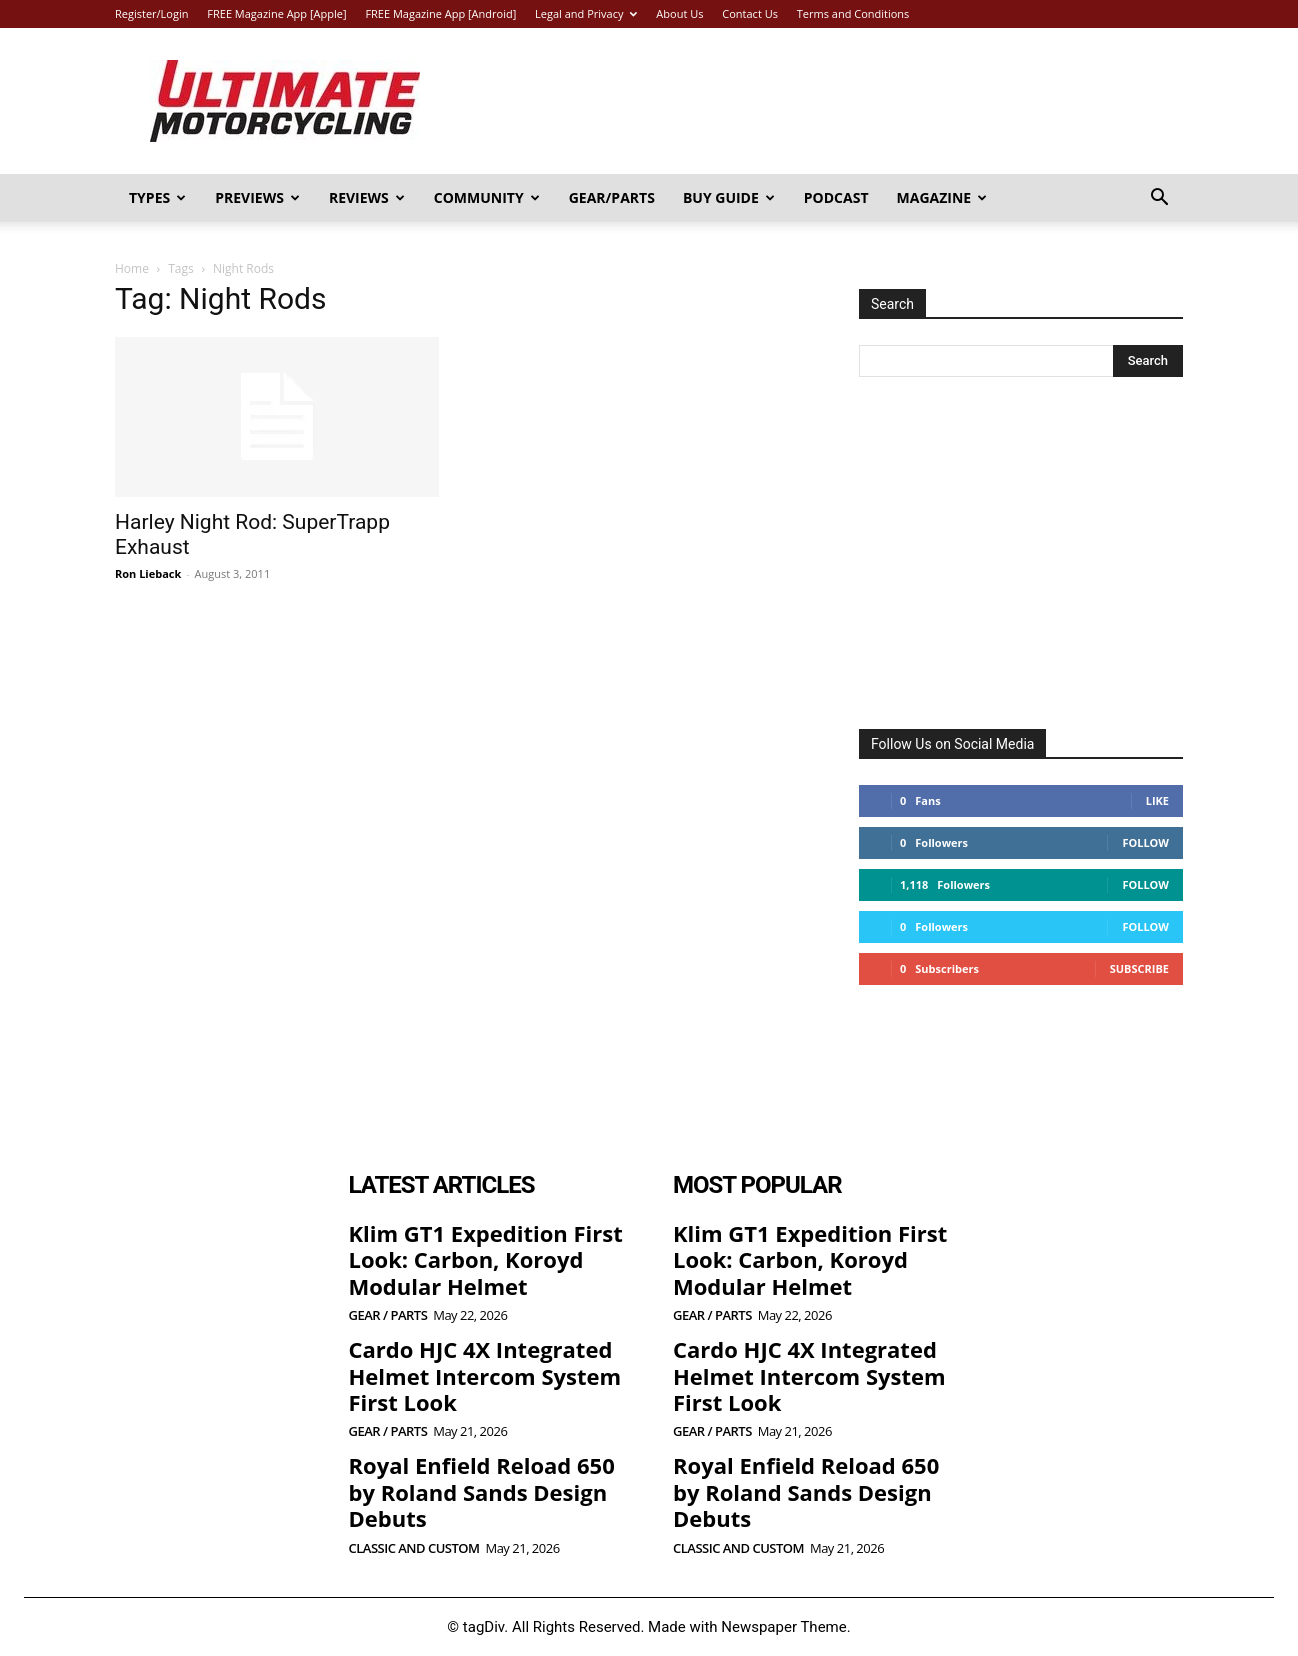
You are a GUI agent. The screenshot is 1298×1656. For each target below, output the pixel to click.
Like (1157, 800)
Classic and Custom (414, 1548)
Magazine (942, 197)
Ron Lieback (148, 573)
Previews (257, 197)
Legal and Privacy (586, 13)
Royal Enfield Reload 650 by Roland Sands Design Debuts (482, 1491)
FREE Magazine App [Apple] (276, 13)
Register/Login (151, 13)
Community (487, 197)
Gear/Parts (612, 197)
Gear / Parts (388, 1315)
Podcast (836, 197)
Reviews (367, 197)
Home (132, 268)
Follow (1145, 842)
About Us (679, 13)
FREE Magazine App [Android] (440, 13)
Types (157, 197)
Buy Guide (729, 197)
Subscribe (1139, 968)
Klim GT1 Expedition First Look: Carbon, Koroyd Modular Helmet (486, 1259)
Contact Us (750, 13)
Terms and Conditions (853, 13)
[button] (1159, 199)
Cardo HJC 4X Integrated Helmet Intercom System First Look (485, 1375)
